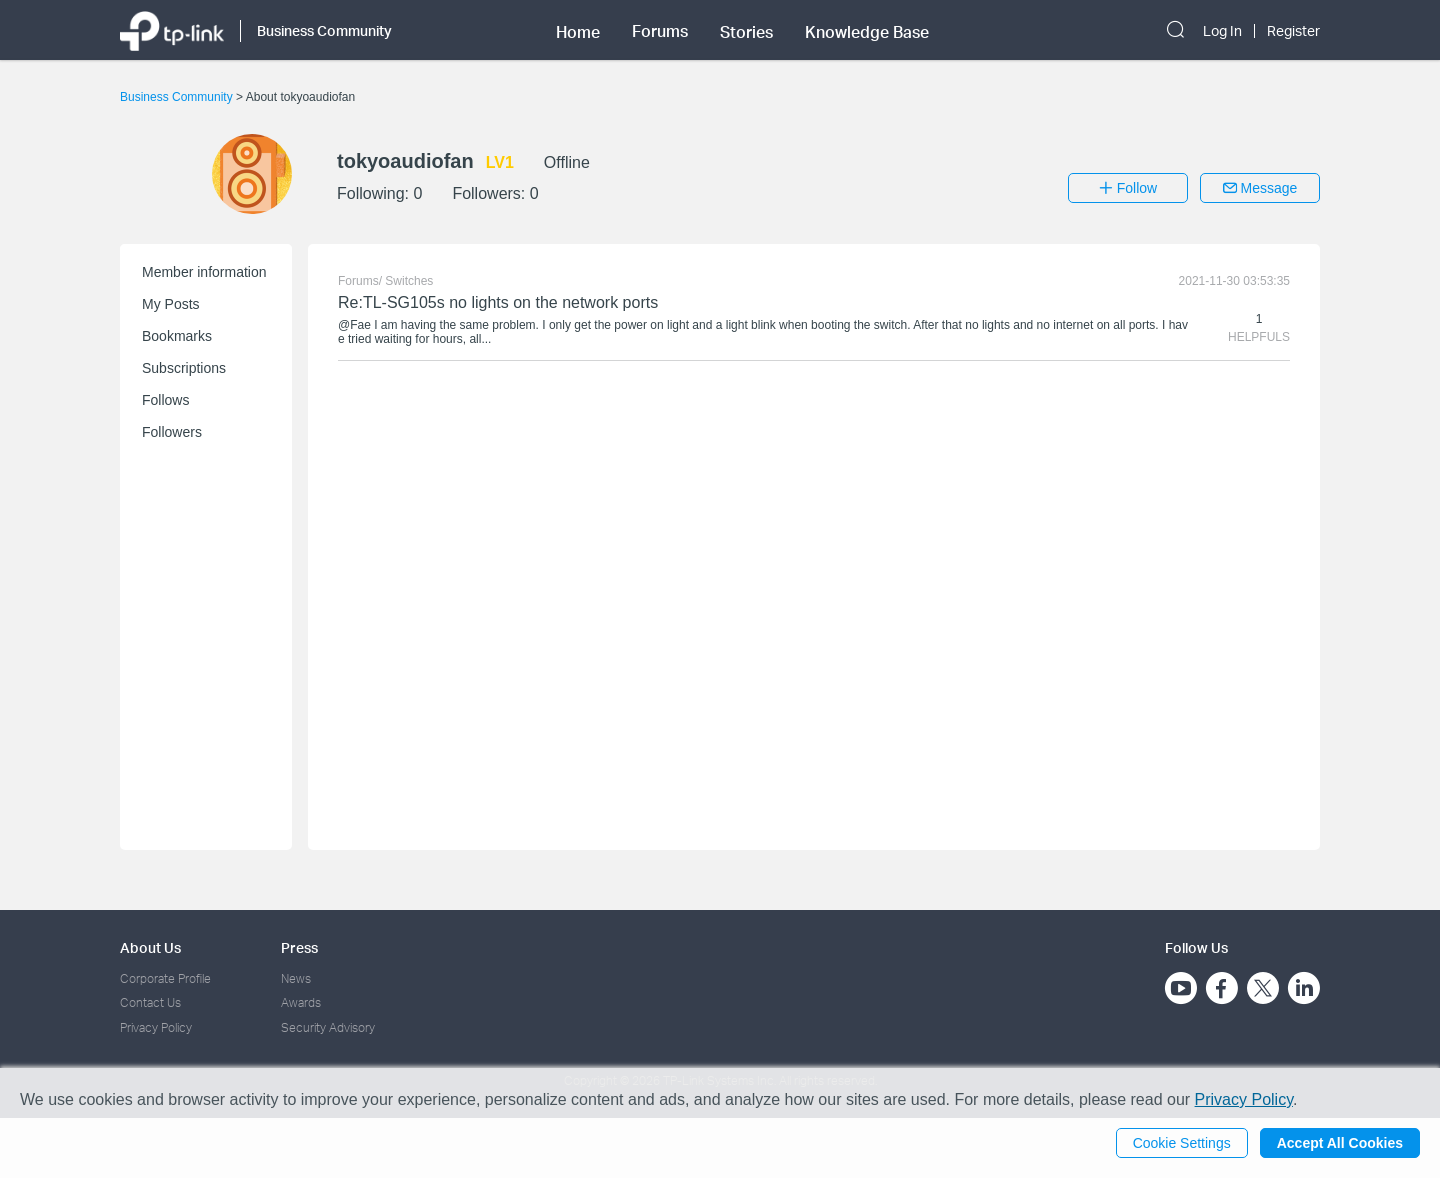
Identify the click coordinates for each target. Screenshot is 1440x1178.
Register (1293, 31)
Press (299, 947)
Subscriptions (184, 368)
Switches (409, 281)
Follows (165, 400)
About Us (150, 947)
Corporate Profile (165, 978)
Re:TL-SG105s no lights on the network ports (498, 302)
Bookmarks (177, 336)
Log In (1222, 31)
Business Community (178, 97)
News (296, 978)
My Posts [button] (171, 304)
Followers (172, 432)
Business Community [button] (324, 30)
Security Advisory (328, 1027)
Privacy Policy (156, 1027)
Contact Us (150, 1002)
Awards (301, 1002)
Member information (204, 272)
